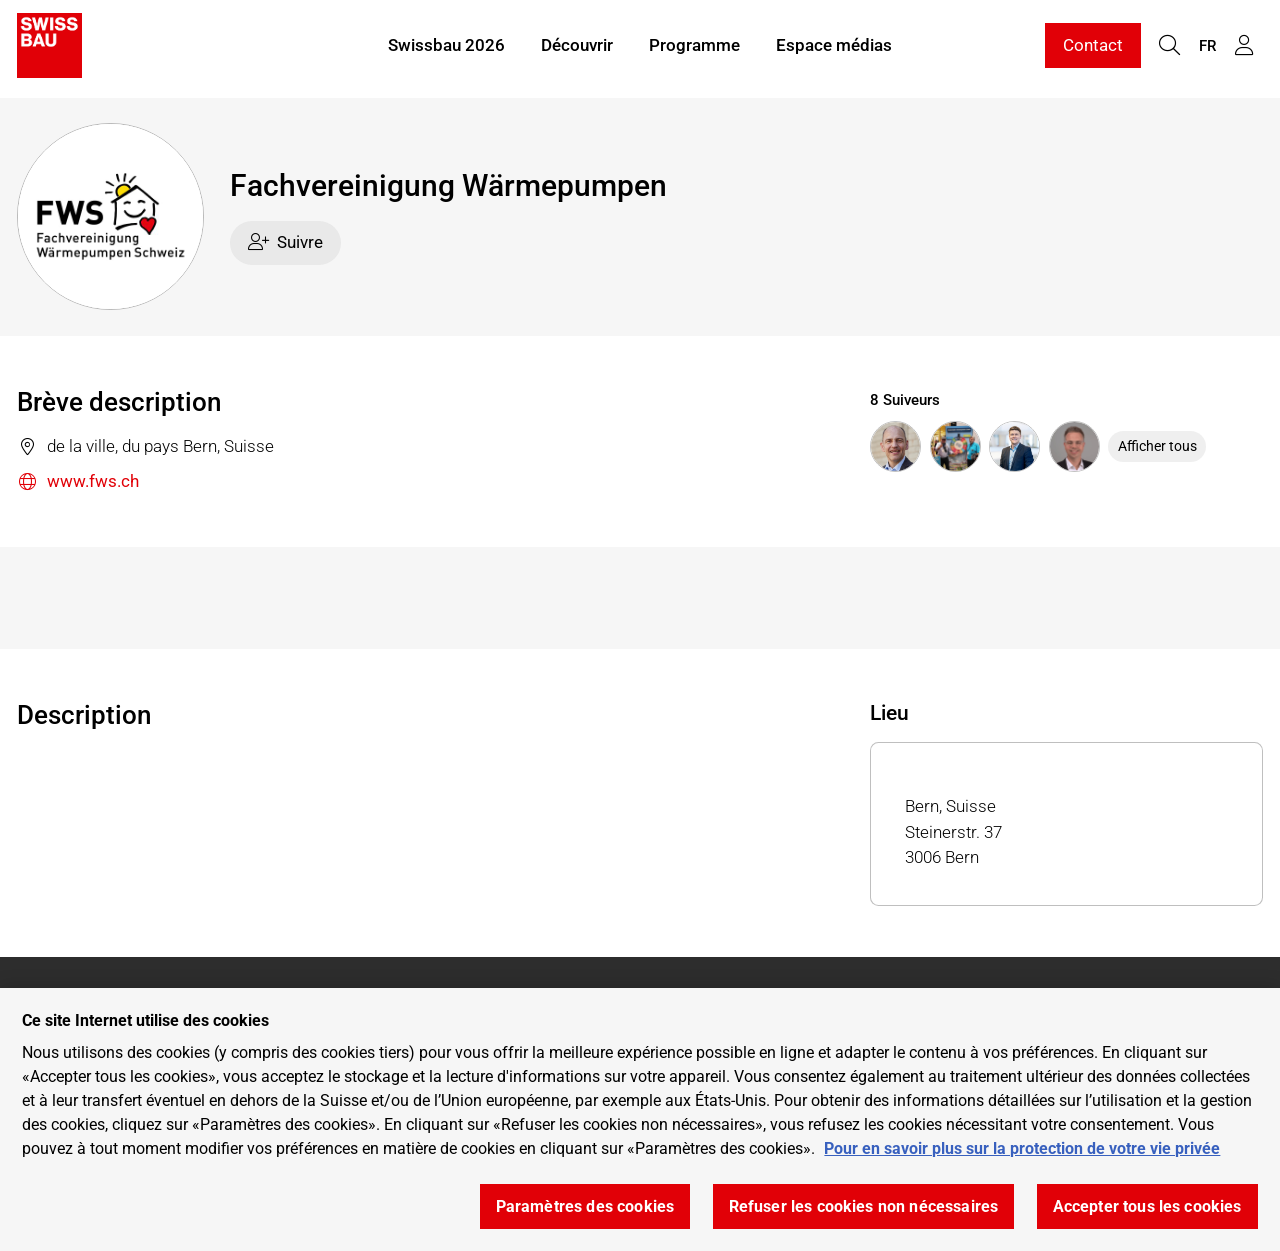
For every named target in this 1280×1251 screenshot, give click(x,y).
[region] (640, 1119)
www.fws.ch (78, 482)
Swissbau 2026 (446, 48)
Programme (694, 48)
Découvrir (577, 48)
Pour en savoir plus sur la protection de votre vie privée (1022, 1148)
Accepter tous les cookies (1147, 1206)
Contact (1093, 48)
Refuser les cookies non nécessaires (864, 1206)
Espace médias (834, 48)
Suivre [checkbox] (286, 242)
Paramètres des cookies (585, 1206)
